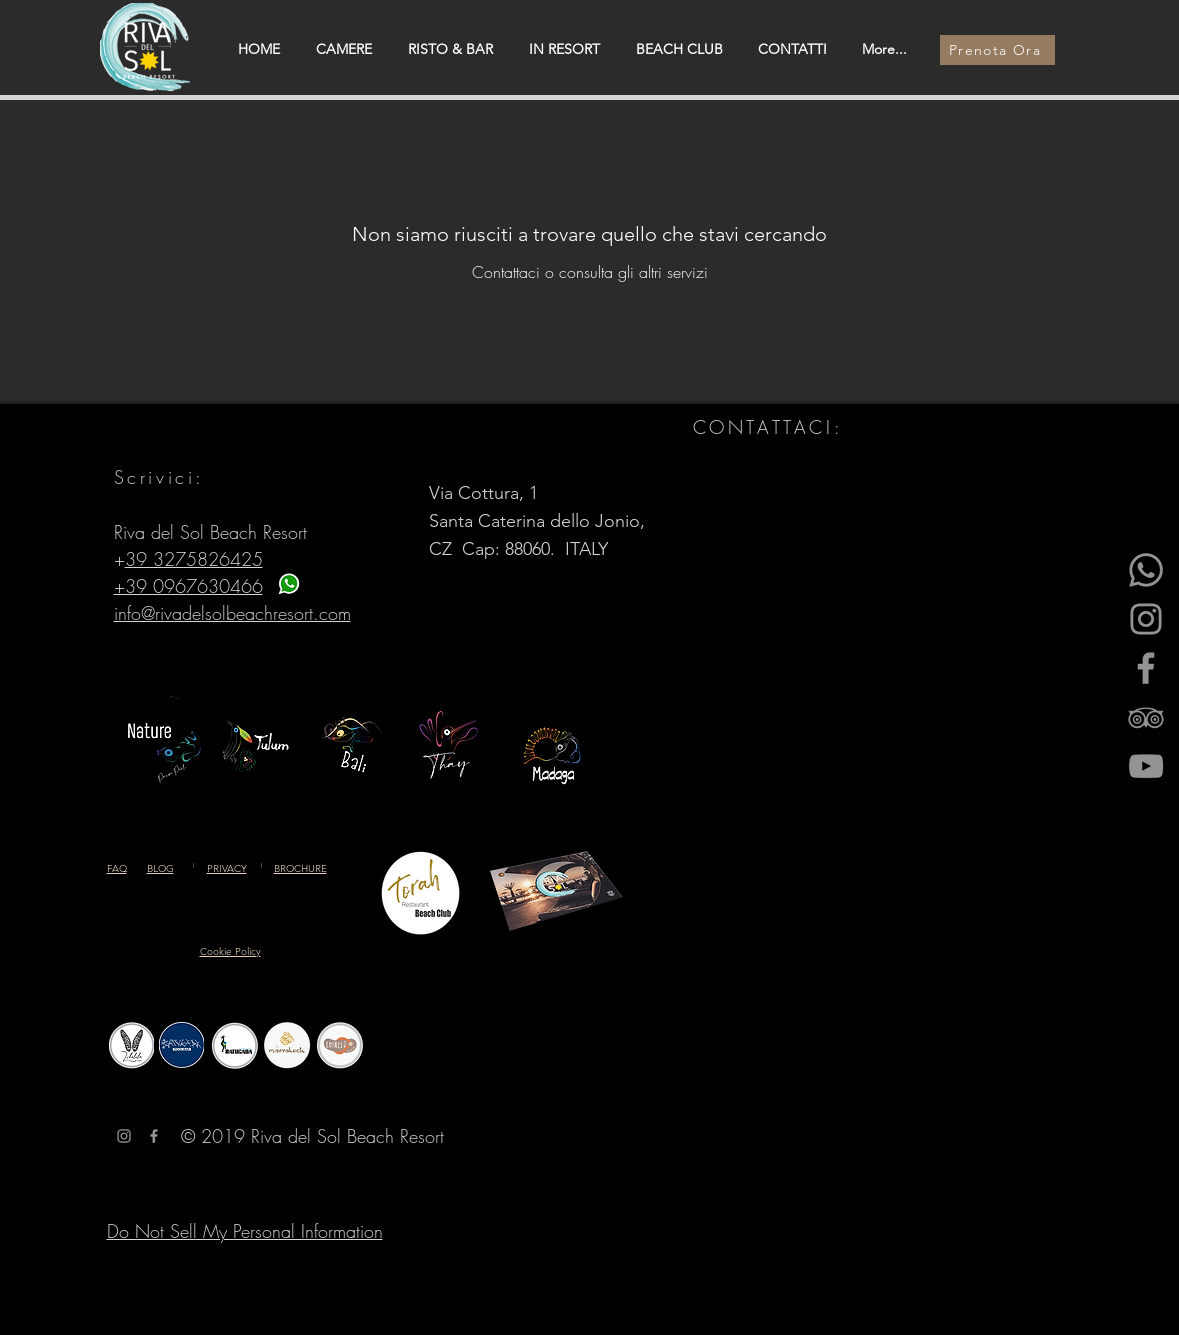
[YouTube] (1146, 766)
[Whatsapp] (1146, 570)
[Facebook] (1146, 668)
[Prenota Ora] (997, 50)
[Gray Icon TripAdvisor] (1146, 717)
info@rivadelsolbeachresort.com (232, 613)
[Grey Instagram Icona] (124, 1136)
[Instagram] (1146, 619)
